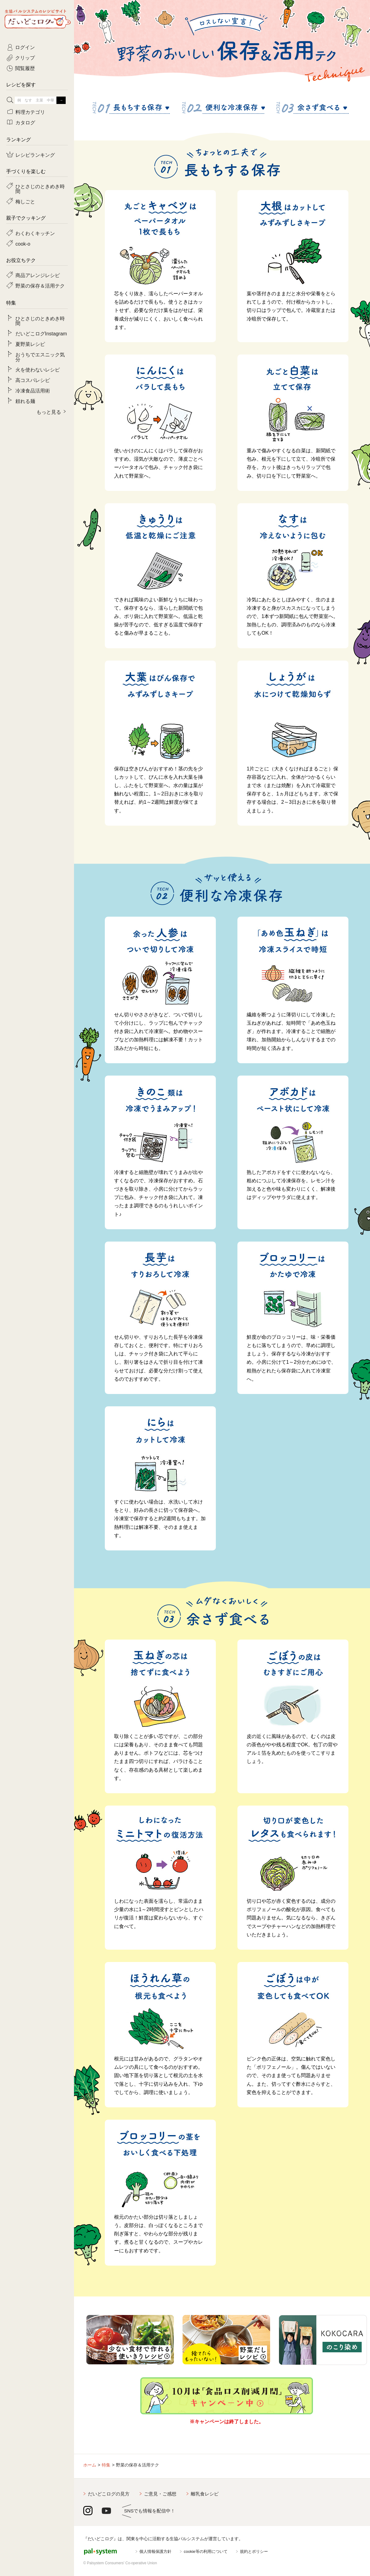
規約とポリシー (254, 2551)
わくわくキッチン (35, 232)
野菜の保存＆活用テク (40, 285)
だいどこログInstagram (41, 333)
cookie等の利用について (206, 2551)
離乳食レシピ (205, 2493)
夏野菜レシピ (30, 343)
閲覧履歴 (25, 67)
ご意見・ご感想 (160, 2493)
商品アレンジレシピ (37, 274)
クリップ (25, 57)
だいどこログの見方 (109, 2493)
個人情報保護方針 (155, 2551)
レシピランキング (35, 154)
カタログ (25, 122)
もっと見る (48, 411)
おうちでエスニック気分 (40, 357)
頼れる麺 (25, 400)
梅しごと (25, 201)
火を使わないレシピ (37, 369)
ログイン (25, 46)
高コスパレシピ (32, 379)
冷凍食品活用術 (32, 390)
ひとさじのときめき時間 (40, 188)
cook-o (22, 243)
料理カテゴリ (30, 111)
